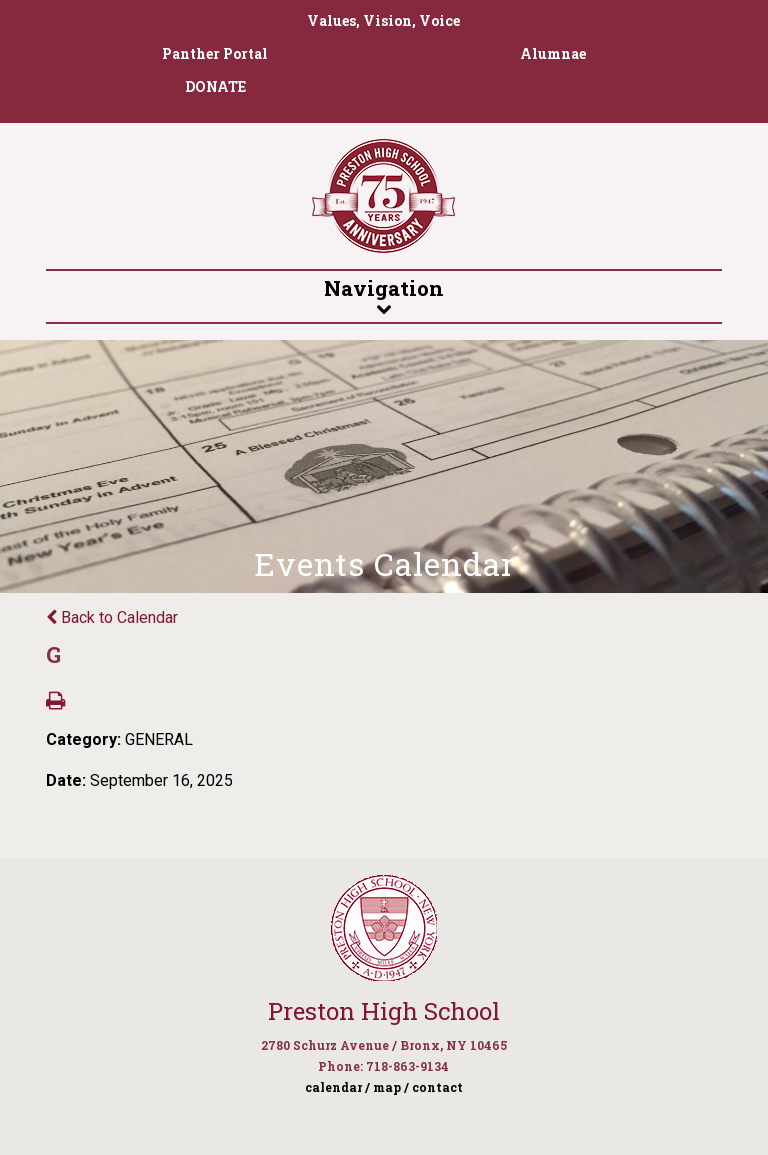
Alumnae (553, 53)
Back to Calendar (112, 617)
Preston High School (384, 1011)
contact (437, 1087)
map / (391, 1087)
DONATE (215, 86)
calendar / (337, 1087)
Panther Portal (215, 53)
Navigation (384, 295)
